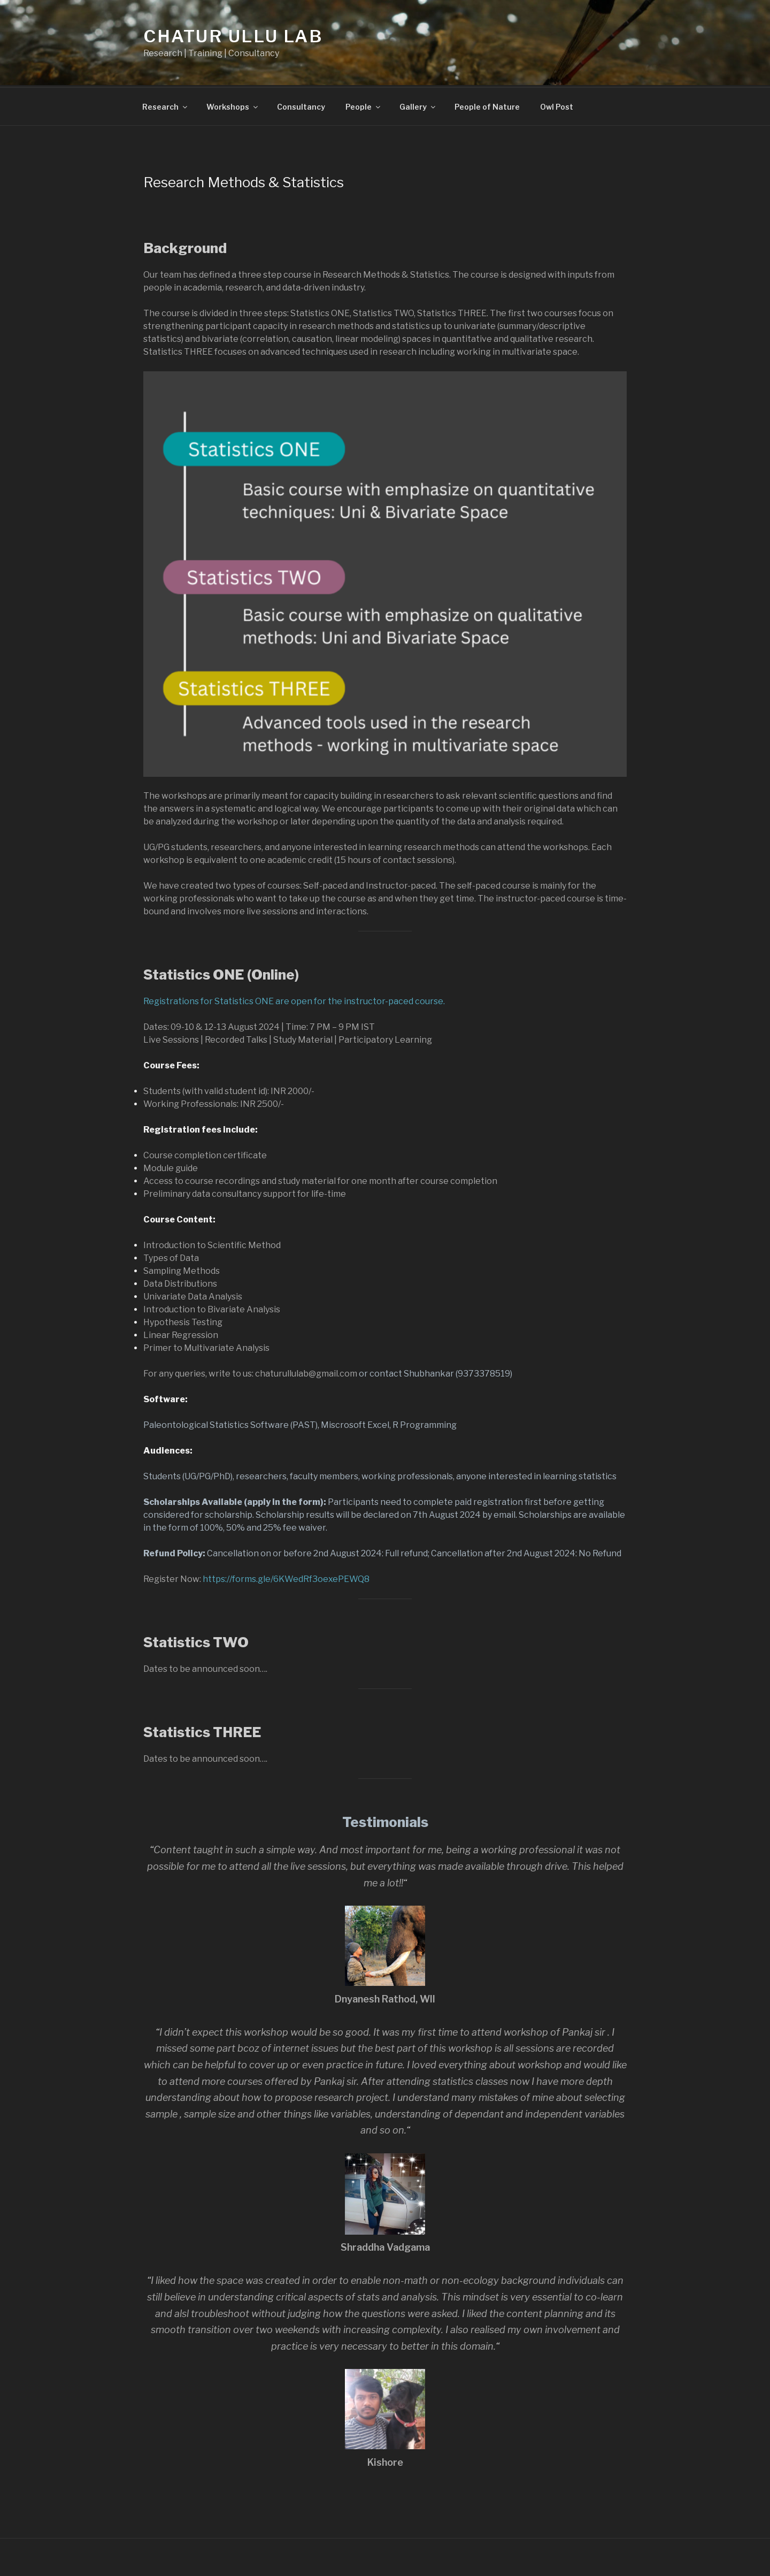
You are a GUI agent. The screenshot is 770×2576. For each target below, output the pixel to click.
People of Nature (487, 105)
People (363, 105)
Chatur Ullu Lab (233, 36)
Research (165, 105)
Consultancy (301, 105)
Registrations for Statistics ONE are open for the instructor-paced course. (294, 1000)
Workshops (232, 105)
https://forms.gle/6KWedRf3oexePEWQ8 (286, 1577)
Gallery (418, 105)
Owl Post (556, 105)
